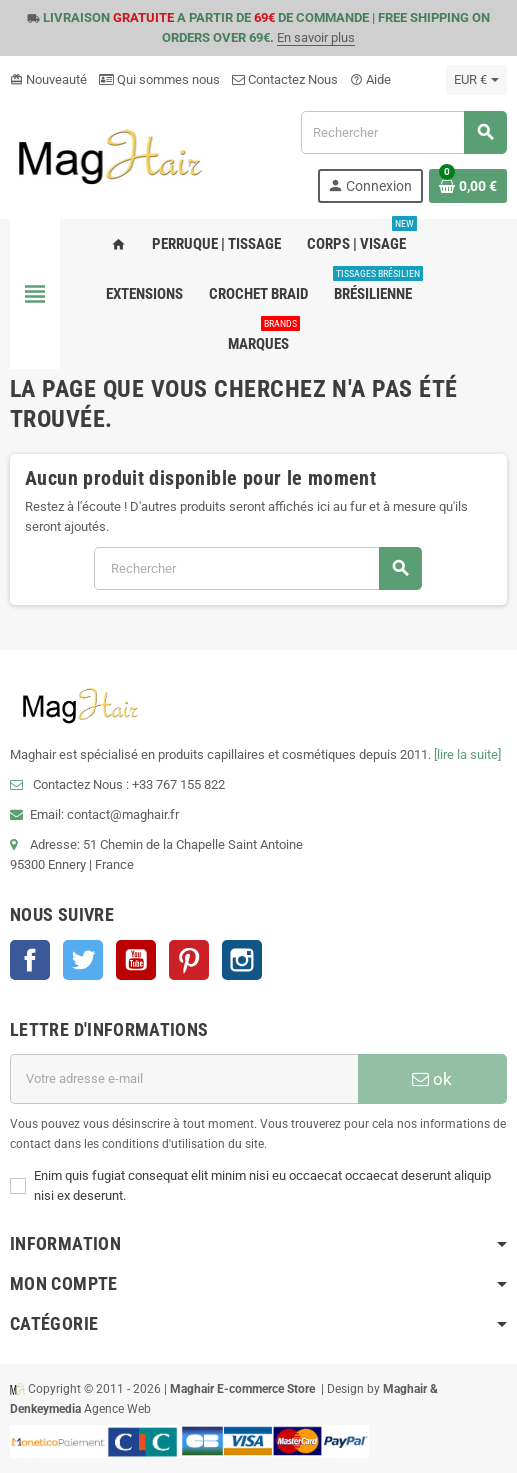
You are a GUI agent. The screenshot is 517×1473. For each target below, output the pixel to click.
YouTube (136, 960)
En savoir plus (316, 37)
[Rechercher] (403, 132)
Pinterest (189, 960)
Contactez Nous (285, 79)
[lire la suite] (467, 754)
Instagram (242, 960)
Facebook (30, 960)
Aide (370, 79)
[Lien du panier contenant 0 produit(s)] (468, 186)
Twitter (83, 960)
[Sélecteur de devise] (476, 80)
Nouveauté (48, 79)
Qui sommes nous (159, 79)
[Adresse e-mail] (184, 1079)
